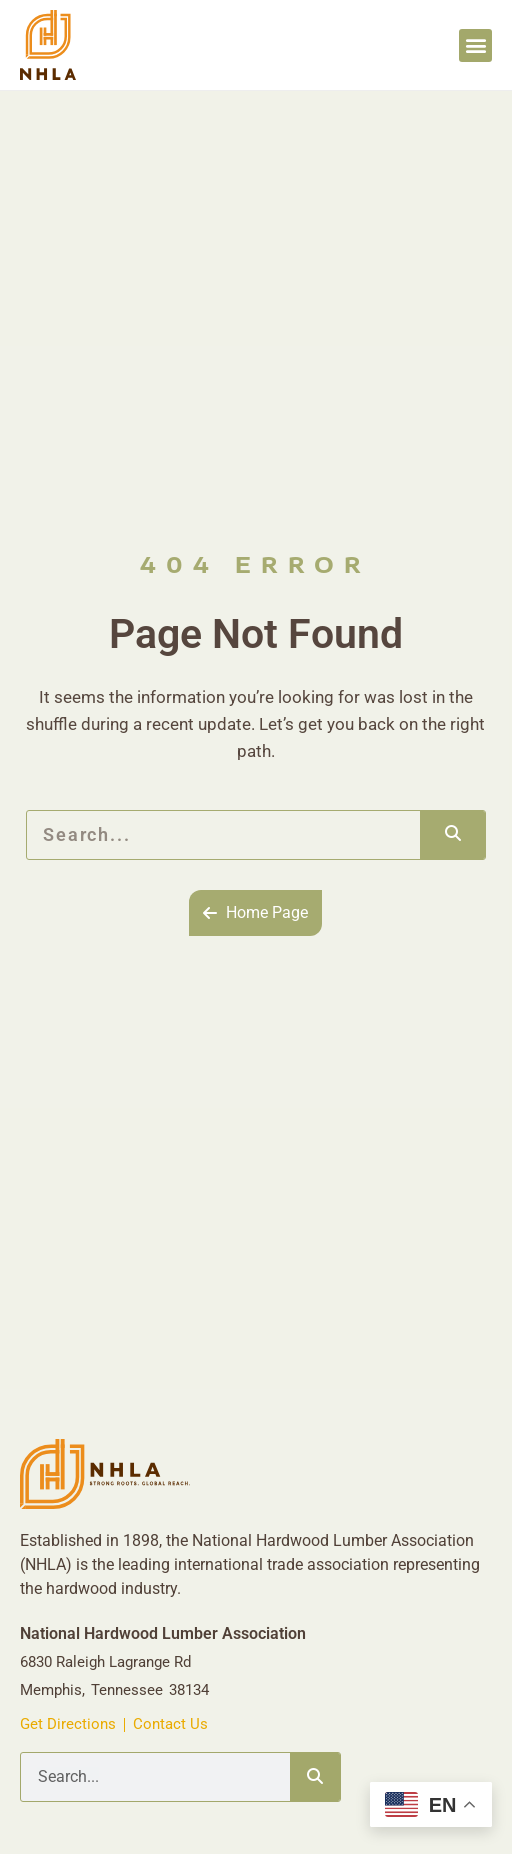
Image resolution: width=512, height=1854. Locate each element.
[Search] (452, 835)
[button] (475, 45)
